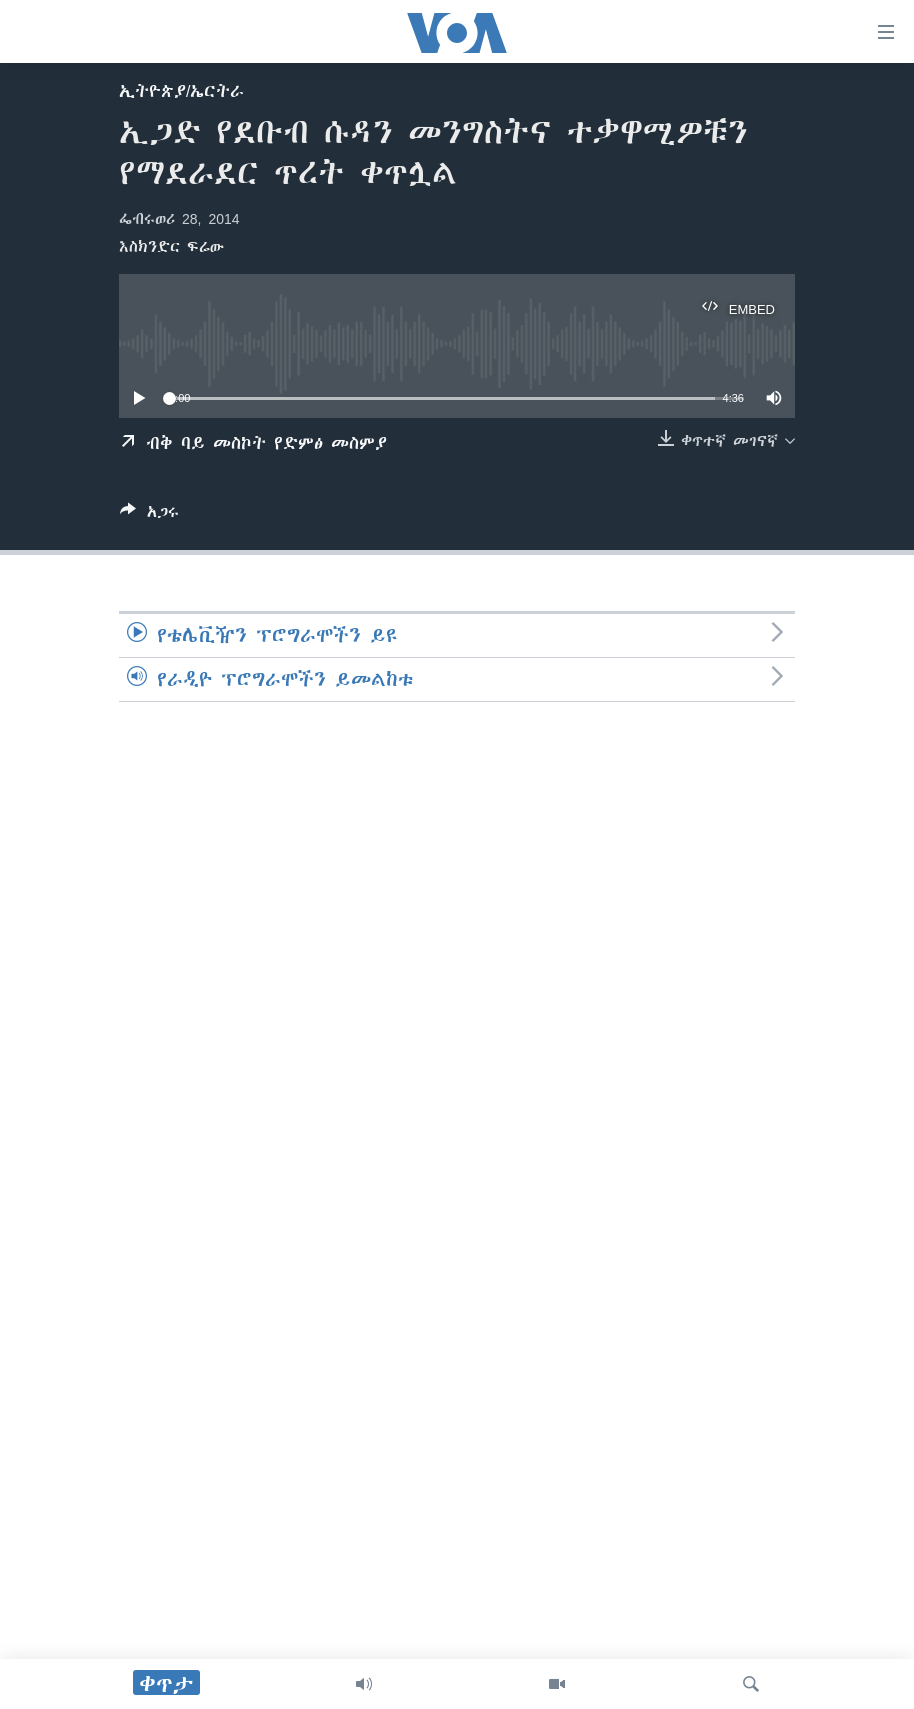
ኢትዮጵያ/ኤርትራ (181, 91)
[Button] (149, 515)
